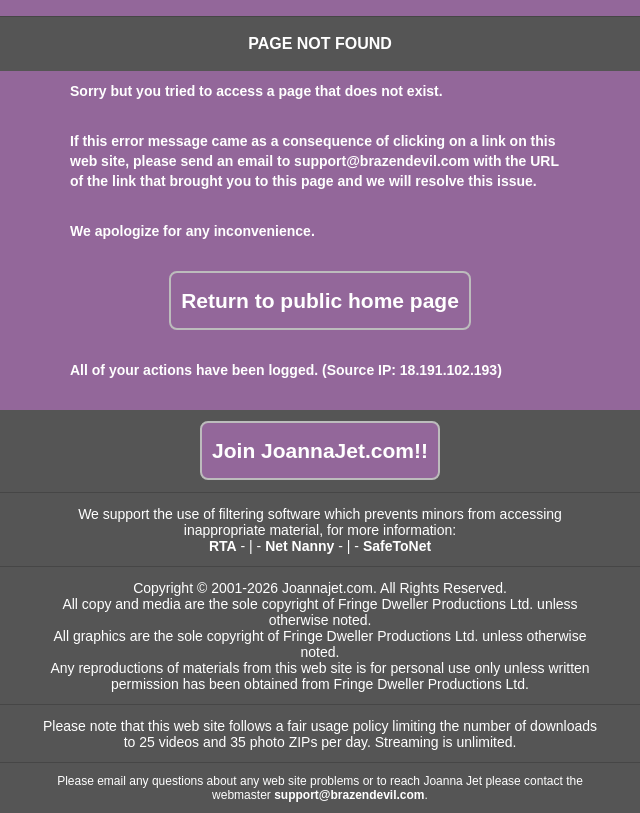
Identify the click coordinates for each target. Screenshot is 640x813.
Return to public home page (320, 300)
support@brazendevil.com (381, 161)
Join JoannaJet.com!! (320, 450)
